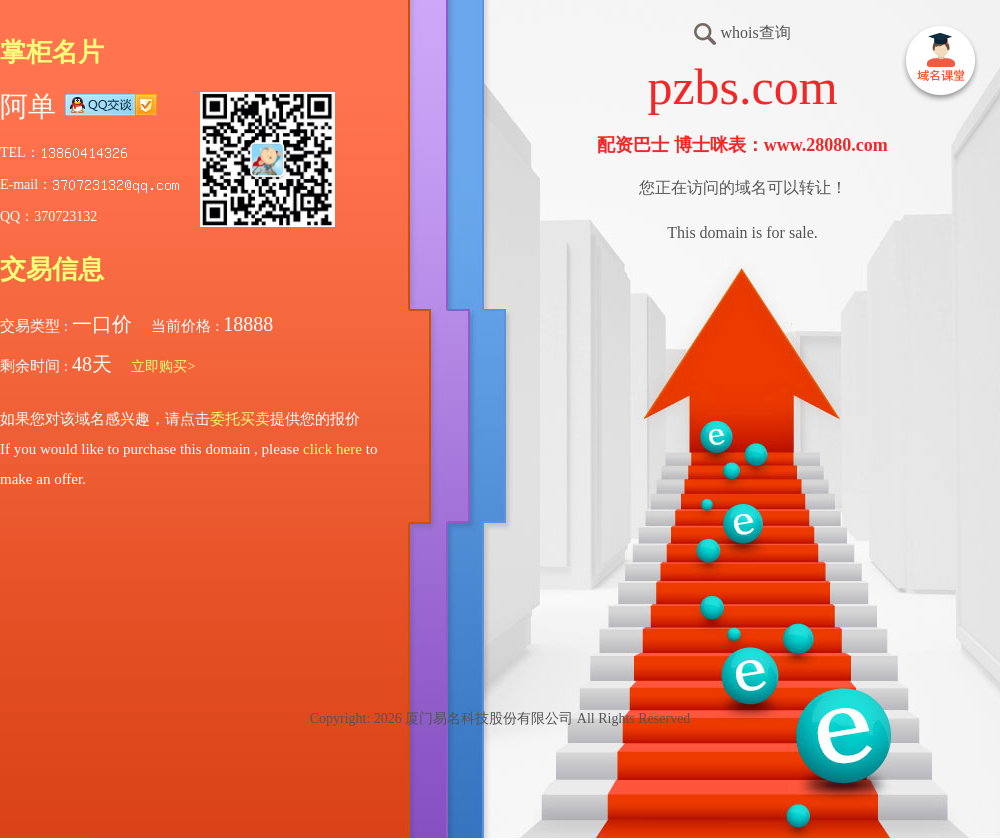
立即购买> (163, 366)
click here (332, 449)
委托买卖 (240, 419)
